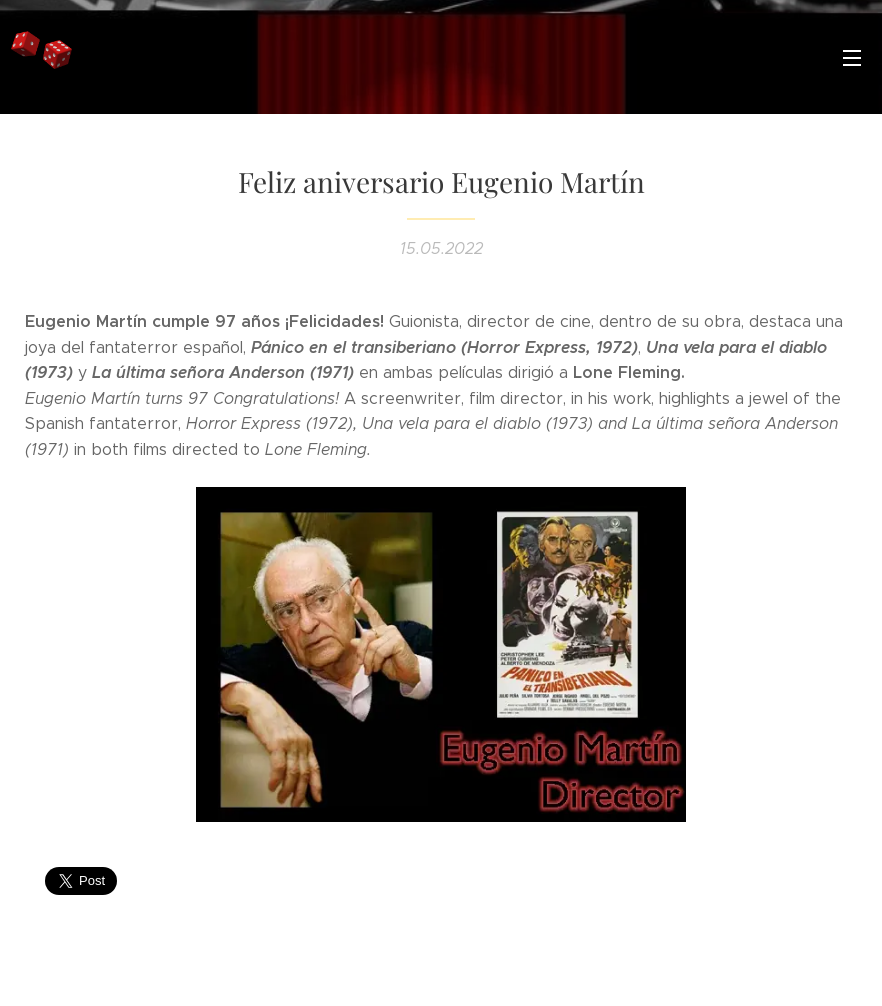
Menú (852, 58)
